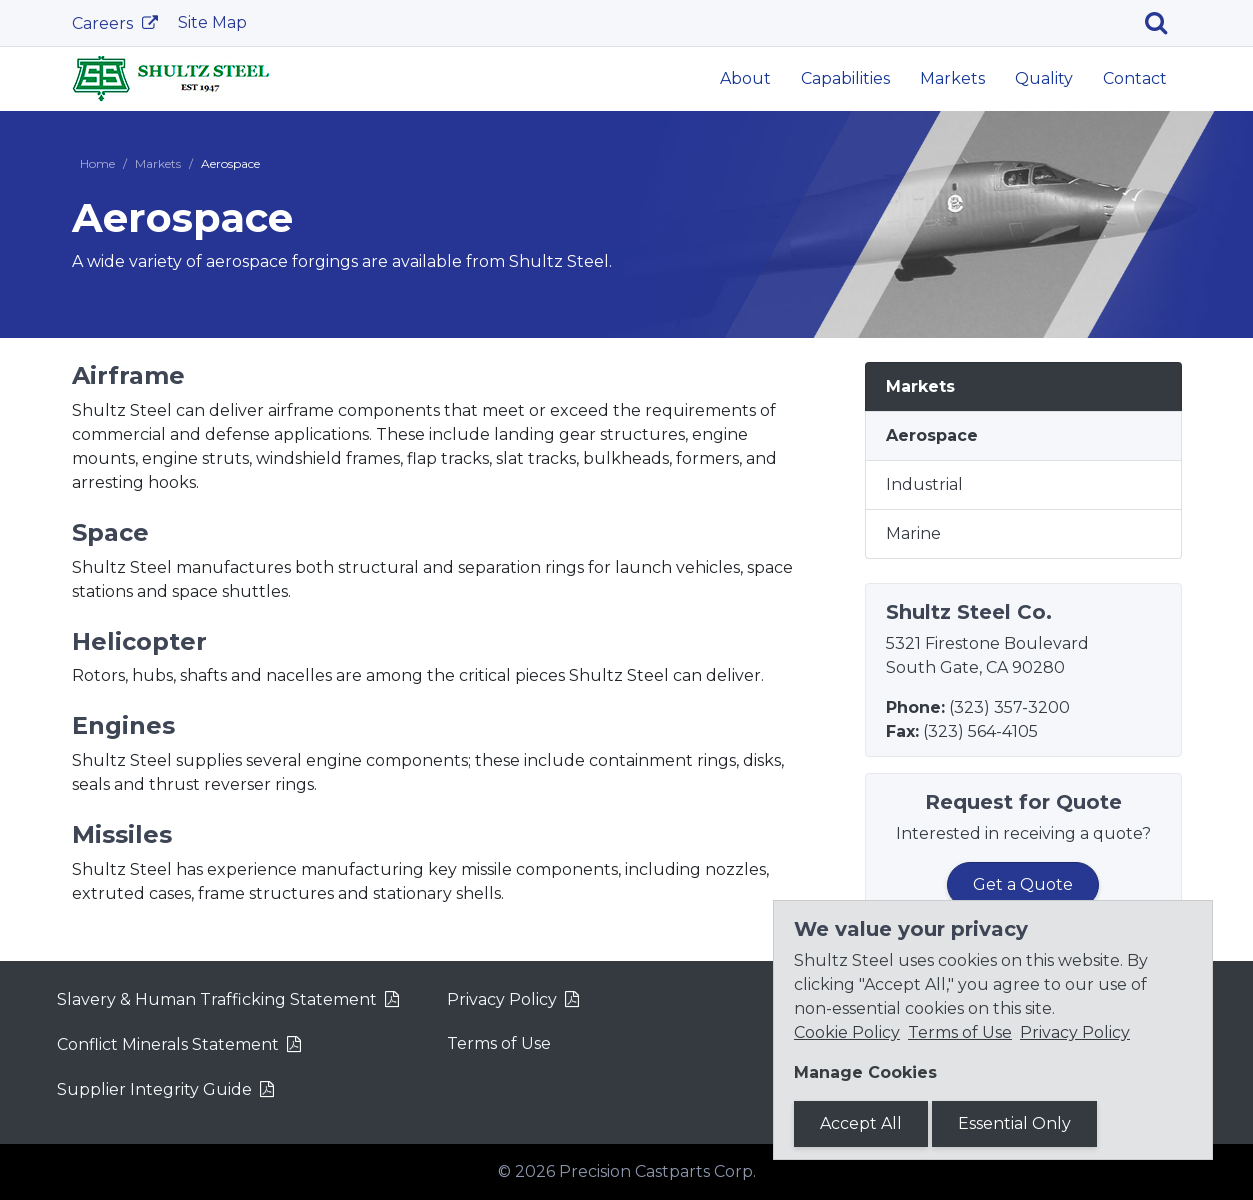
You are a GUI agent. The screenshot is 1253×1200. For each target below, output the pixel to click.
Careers (104, 23)
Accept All (861, 1123)
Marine (913, 533)
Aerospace (932, 435)
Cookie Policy (847, 1032)
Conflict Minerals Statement (168, 1044)
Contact (1135, 78)
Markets (952, 78)
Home (97, 163)
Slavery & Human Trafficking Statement (217, 999)
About (745, 78)
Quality (1044, 78)
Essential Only (1014, 1123)
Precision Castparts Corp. (657, 1171)
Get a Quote (1023, 884)
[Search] (1163, 23)
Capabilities (845, 78)
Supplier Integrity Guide (154, 1089)
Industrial (924, 484)
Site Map (212, 22)
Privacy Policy (502, 999)
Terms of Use (499, 1043)
